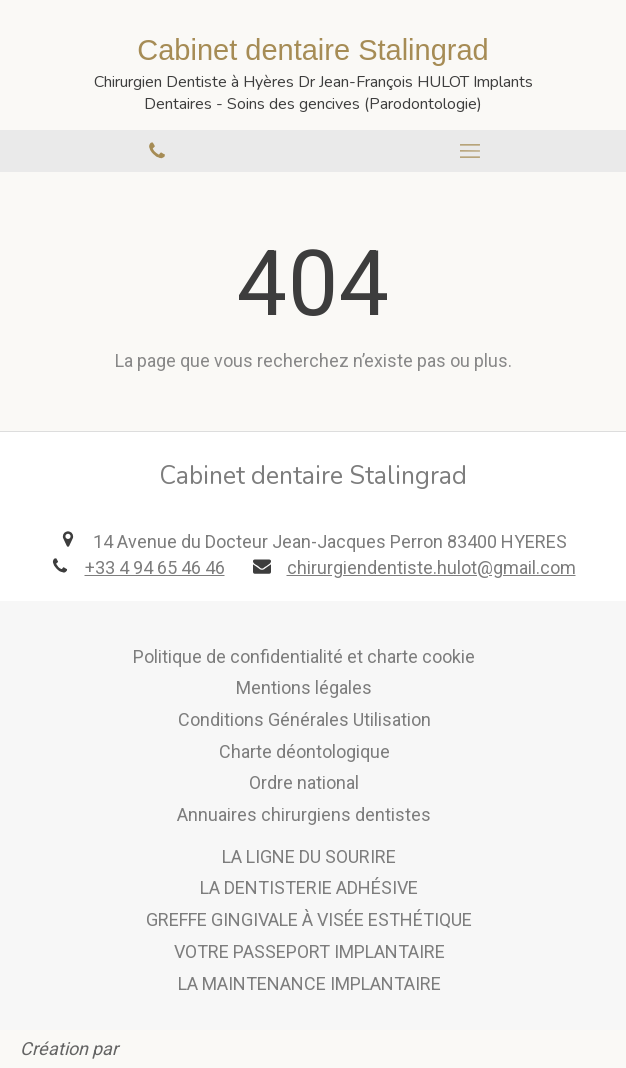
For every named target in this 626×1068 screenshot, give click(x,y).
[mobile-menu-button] (469, 151)
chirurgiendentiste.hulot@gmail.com (431, 567)
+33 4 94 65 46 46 (155, 567)
